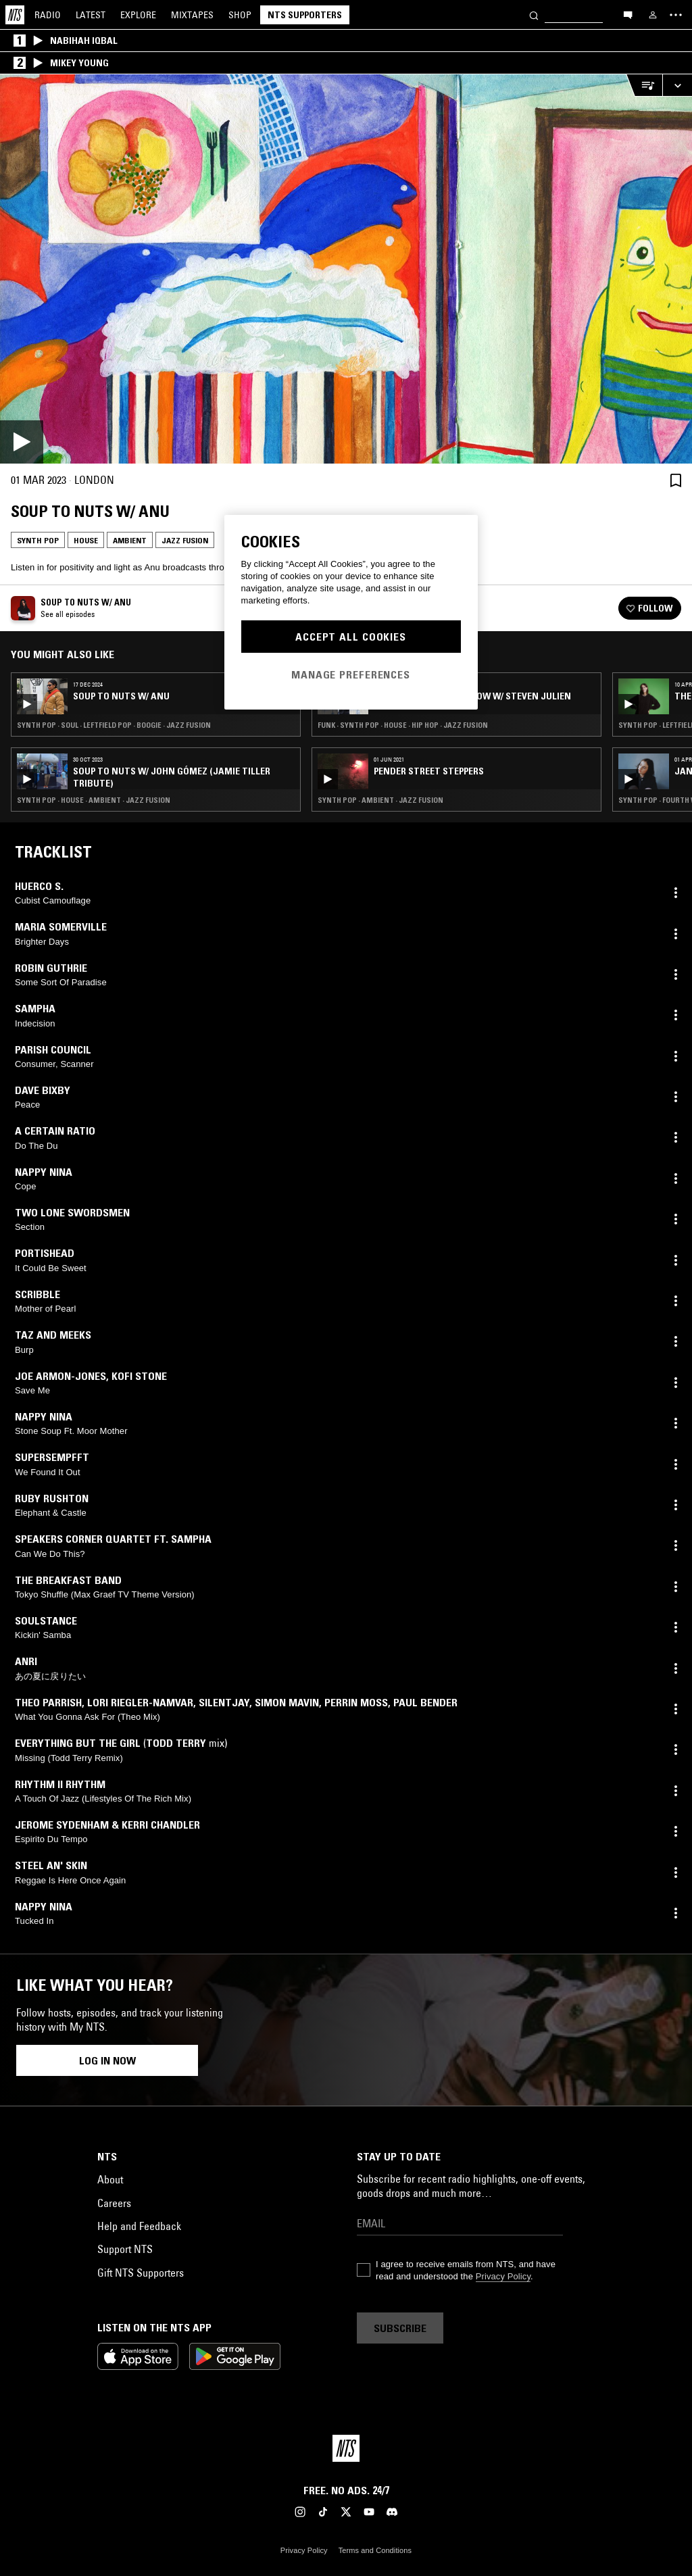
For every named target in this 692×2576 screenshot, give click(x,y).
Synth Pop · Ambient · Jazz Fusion (380, 800)
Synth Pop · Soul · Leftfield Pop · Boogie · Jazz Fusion (114, 725)
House (86, 540)
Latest (90, 15)
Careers (114, 2203)
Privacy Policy (503, 2276)
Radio (47, 15)
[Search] (534, 14)
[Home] (14, 14)
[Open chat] (628, 14)
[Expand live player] (677, 85)
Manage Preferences (350, 674)
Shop (239, 15)
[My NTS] (653, 15)
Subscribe (400, 2328)
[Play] (346, 269)
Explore (138, 15)
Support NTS (125, 2249)
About (110, 2179)
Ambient (130, 540)
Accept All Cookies (350, 636)
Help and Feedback (139, 2226)
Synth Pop (38, 540)
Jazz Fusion (185, 540)
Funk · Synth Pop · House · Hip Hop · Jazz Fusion (403, 725)
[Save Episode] (676, 480)
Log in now (107, 2060)
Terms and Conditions (375, 2550)
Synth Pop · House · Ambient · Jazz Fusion (93, 800)
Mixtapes (192, 15)
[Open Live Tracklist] (644, 85)
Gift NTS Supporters (140, 2272)
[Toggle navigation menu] (676, 14)
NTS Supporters (305, 15)
